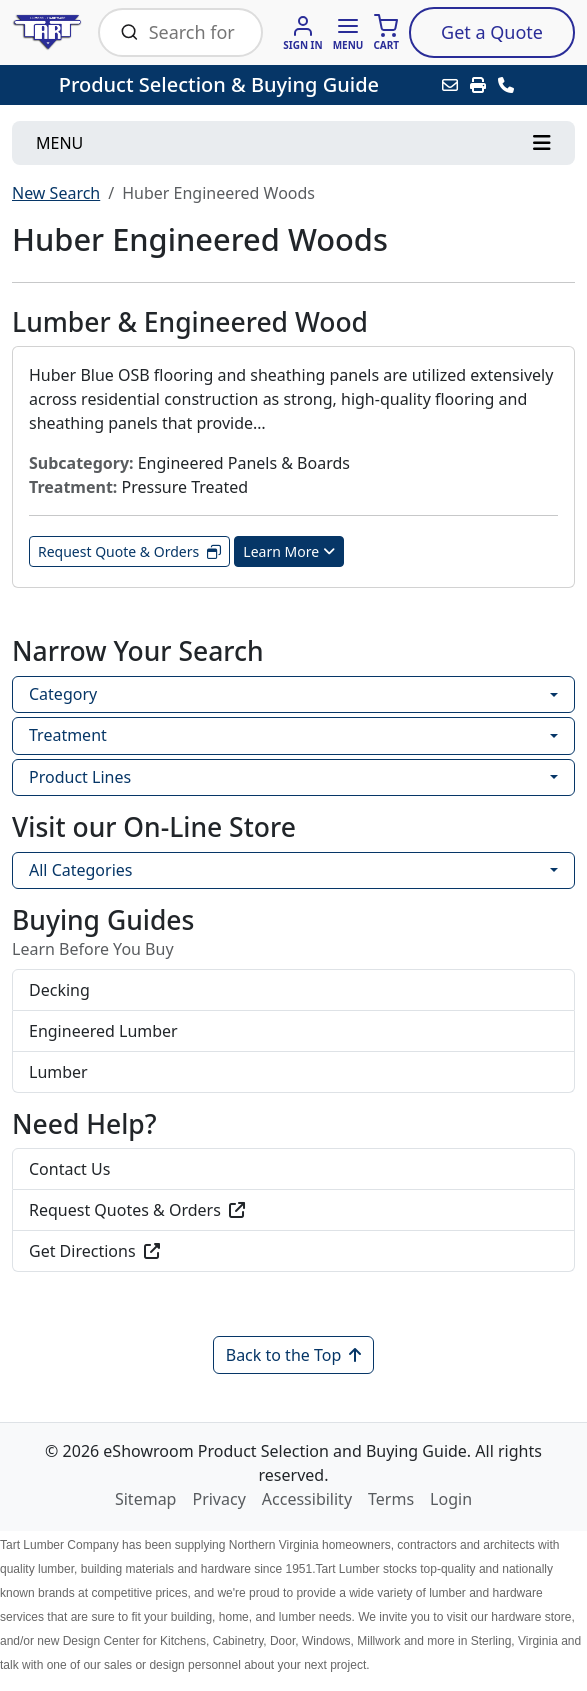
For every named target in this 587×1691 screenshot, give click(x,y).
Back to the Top (294, 1355)
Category (63, 694)
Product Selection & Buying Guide (219, 85)
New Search (56, 193)
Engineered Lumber (103, 1031)
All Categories (80, 870)
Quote (492, 32)
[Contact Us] (506, 85)
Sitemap (146, 1499)
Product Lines (80, 777)
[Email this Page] (450, 85)
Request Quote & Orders (129, 551)
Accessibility (307, 1499)
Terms (391, 1499)
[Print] (478, 85)
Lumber (58, 1072)
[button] (348, 32)
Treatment (68, 735)
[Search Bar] (194, 32)
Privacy (218, 1499)
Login (451, 1499)
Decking (59, 990)
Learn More (289, 551)
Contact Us (69, 1169)
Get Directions (94, 1251)
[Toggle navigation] (293, 143)
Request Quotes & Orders (137, 1210)
